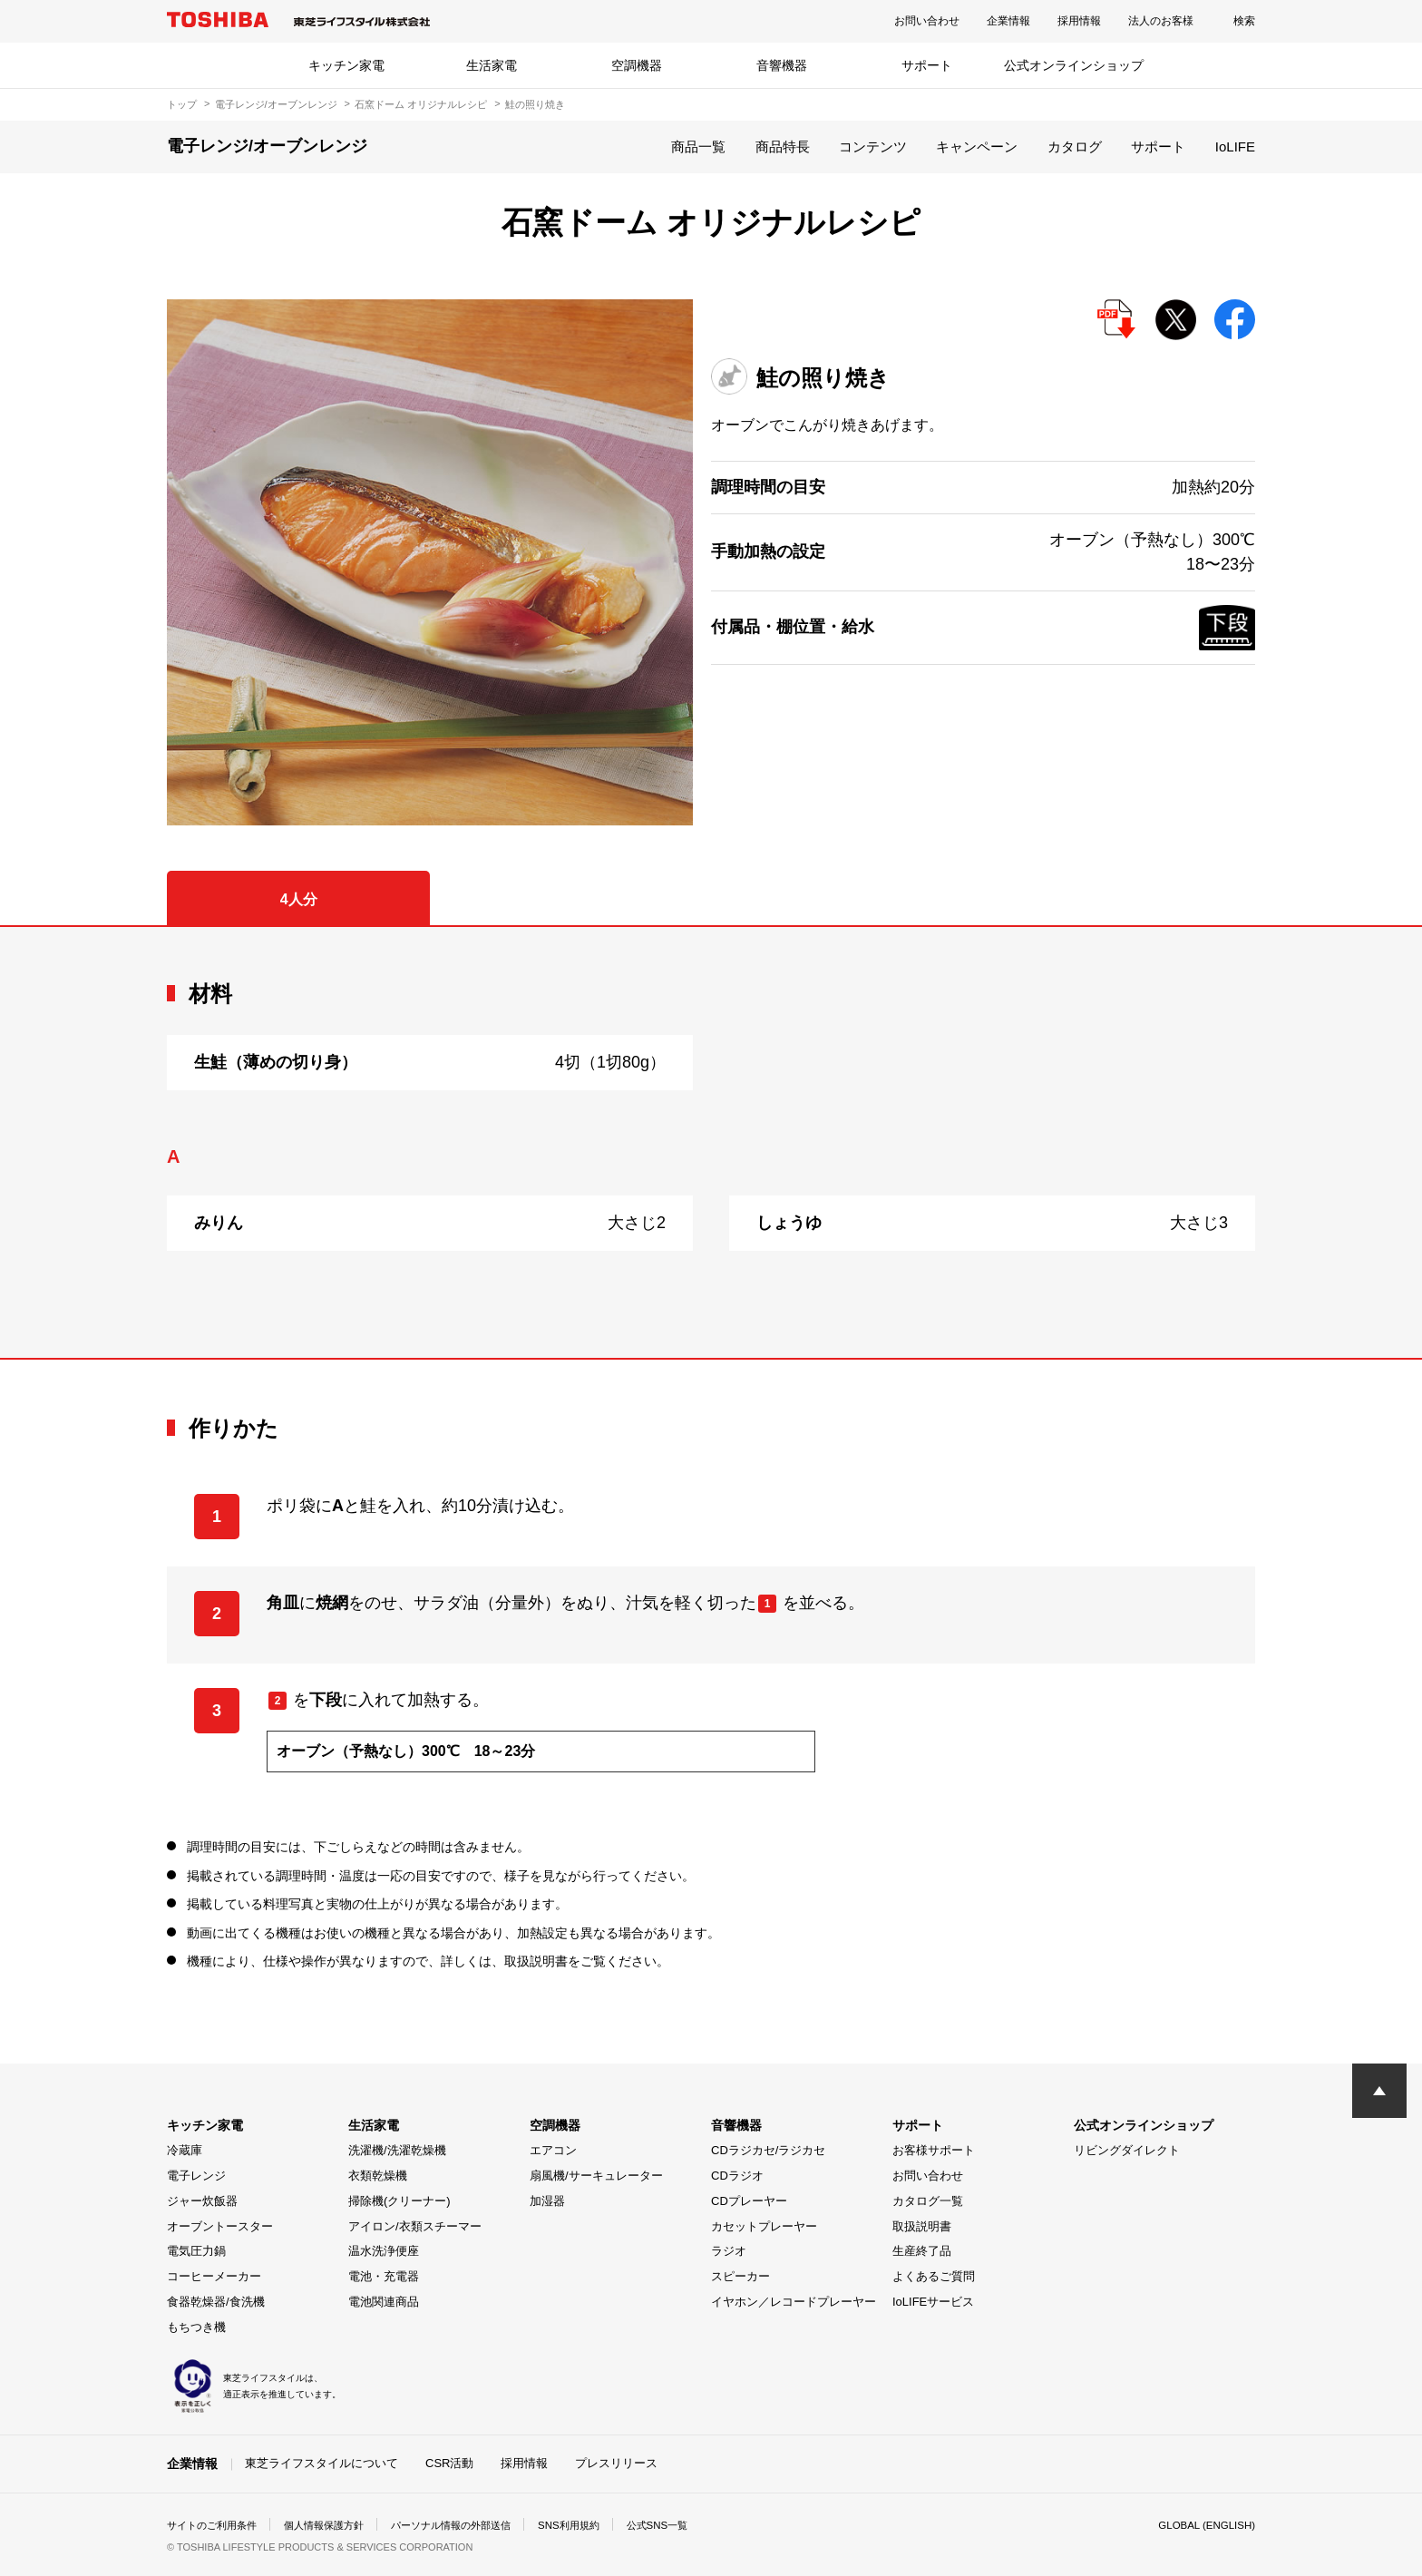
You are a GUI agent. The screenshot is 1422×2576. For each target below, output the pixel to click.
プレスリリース (616, 2463)
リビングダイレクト (1127, 2150)
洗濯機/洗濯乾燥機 (397, 2150)
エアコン (553, 2150)
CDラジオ (737, 2175)
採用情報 (1079, 21)
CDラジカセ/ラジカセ (768, 2150)
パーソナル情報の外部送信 (471, 2525)
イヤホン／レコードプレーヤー (793, 2301)
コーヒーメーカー (214, 2276)
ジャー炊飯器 (202, 2201)
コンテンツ (873, 146)
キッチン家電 (346, 65)
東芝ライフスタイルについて (321, 2463)
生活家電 (491, 65)
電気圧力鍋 (196, 2251)
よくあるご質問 (933, 2276)
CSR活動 (449, 2463)
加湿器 (547, 2201)
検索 (1244, 21)
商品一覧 (698, 146)
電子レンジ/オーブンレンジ (276, 104)
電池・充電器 (383, 2276)
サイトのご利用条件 (216, 2525)
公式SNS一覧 (690, 2525)
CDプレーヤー (749, 2201)
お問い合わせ (926, 21)
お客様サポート (933, 2150)
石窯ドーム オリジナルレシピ (421, 104)
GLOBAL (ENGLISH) (1204, 2525)
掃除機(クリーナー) (399, 2201)
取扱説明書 (921, 2226)
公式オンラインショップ (1074, 65)
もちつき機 (196, 2327)
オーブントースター (220, 2226)
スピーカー (740, 2276)
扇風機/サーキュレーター (596, 2175)
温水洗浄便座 (383, 2251)
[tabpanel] (711, 1142)
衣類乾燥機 (377, 2175)
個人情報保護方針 (335, 2525)
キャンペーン (977, 146)
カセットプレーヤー (764, 2226)
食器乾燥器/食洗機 (216, 2301)
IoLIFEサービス (933, 2301)
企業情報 (1008, 21)
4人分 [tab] (298, 899)
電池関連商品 (383, 2301)
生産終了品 (921, 2251)
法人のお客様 (1160, 21)
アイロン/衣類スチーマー (415, 2226)
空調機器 (636, 65)
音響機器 (781, 65)
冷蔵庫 (184, 2150)
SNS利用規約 (597, 2525)
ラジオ (728, 2251)
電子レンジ (196, 2175)
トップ (182, 104)
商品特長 (782, 146)
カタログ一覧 (927, 2201)
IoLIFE (1235, 146)
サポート (926, 65)
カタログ (1074, 146)
